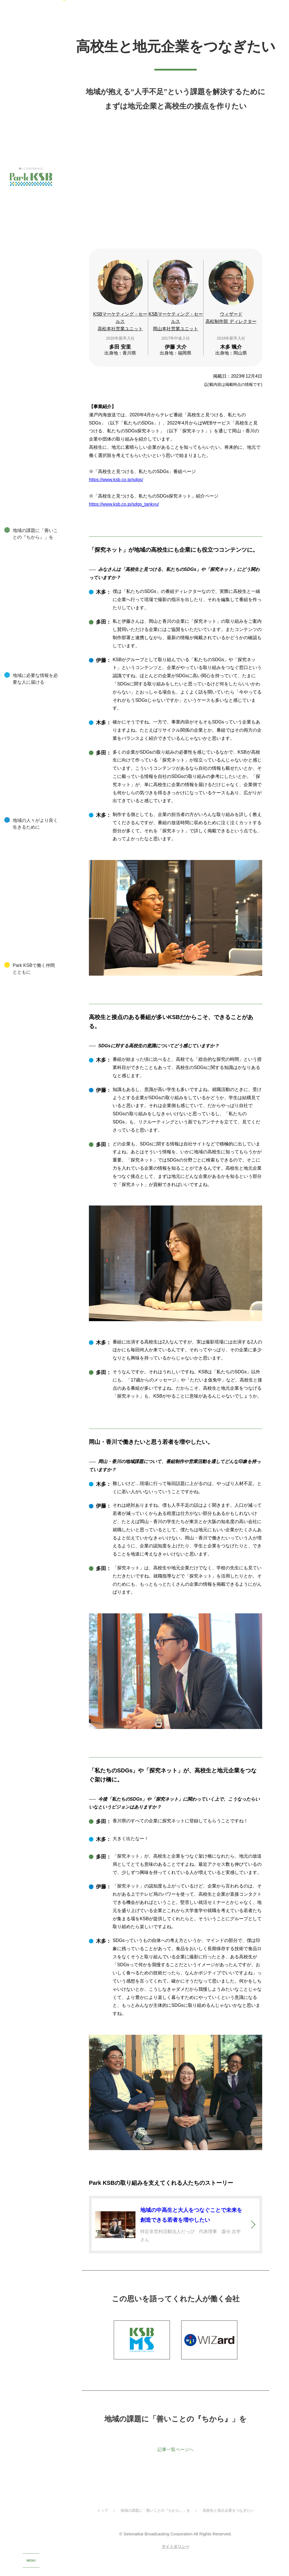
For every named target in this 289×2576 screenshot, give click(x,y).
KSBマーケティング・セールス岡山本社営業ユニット (175, 329)
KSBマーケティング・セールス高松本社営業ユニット (120, 329)
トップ (102, 2521)
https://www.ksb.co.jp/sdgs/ (116, 487)
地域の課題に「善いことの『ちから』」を (155, 2521)
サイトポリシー (175, 2557)
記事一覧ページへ (175, 2458)
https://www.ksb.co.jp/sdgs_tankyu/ (124, 512)
